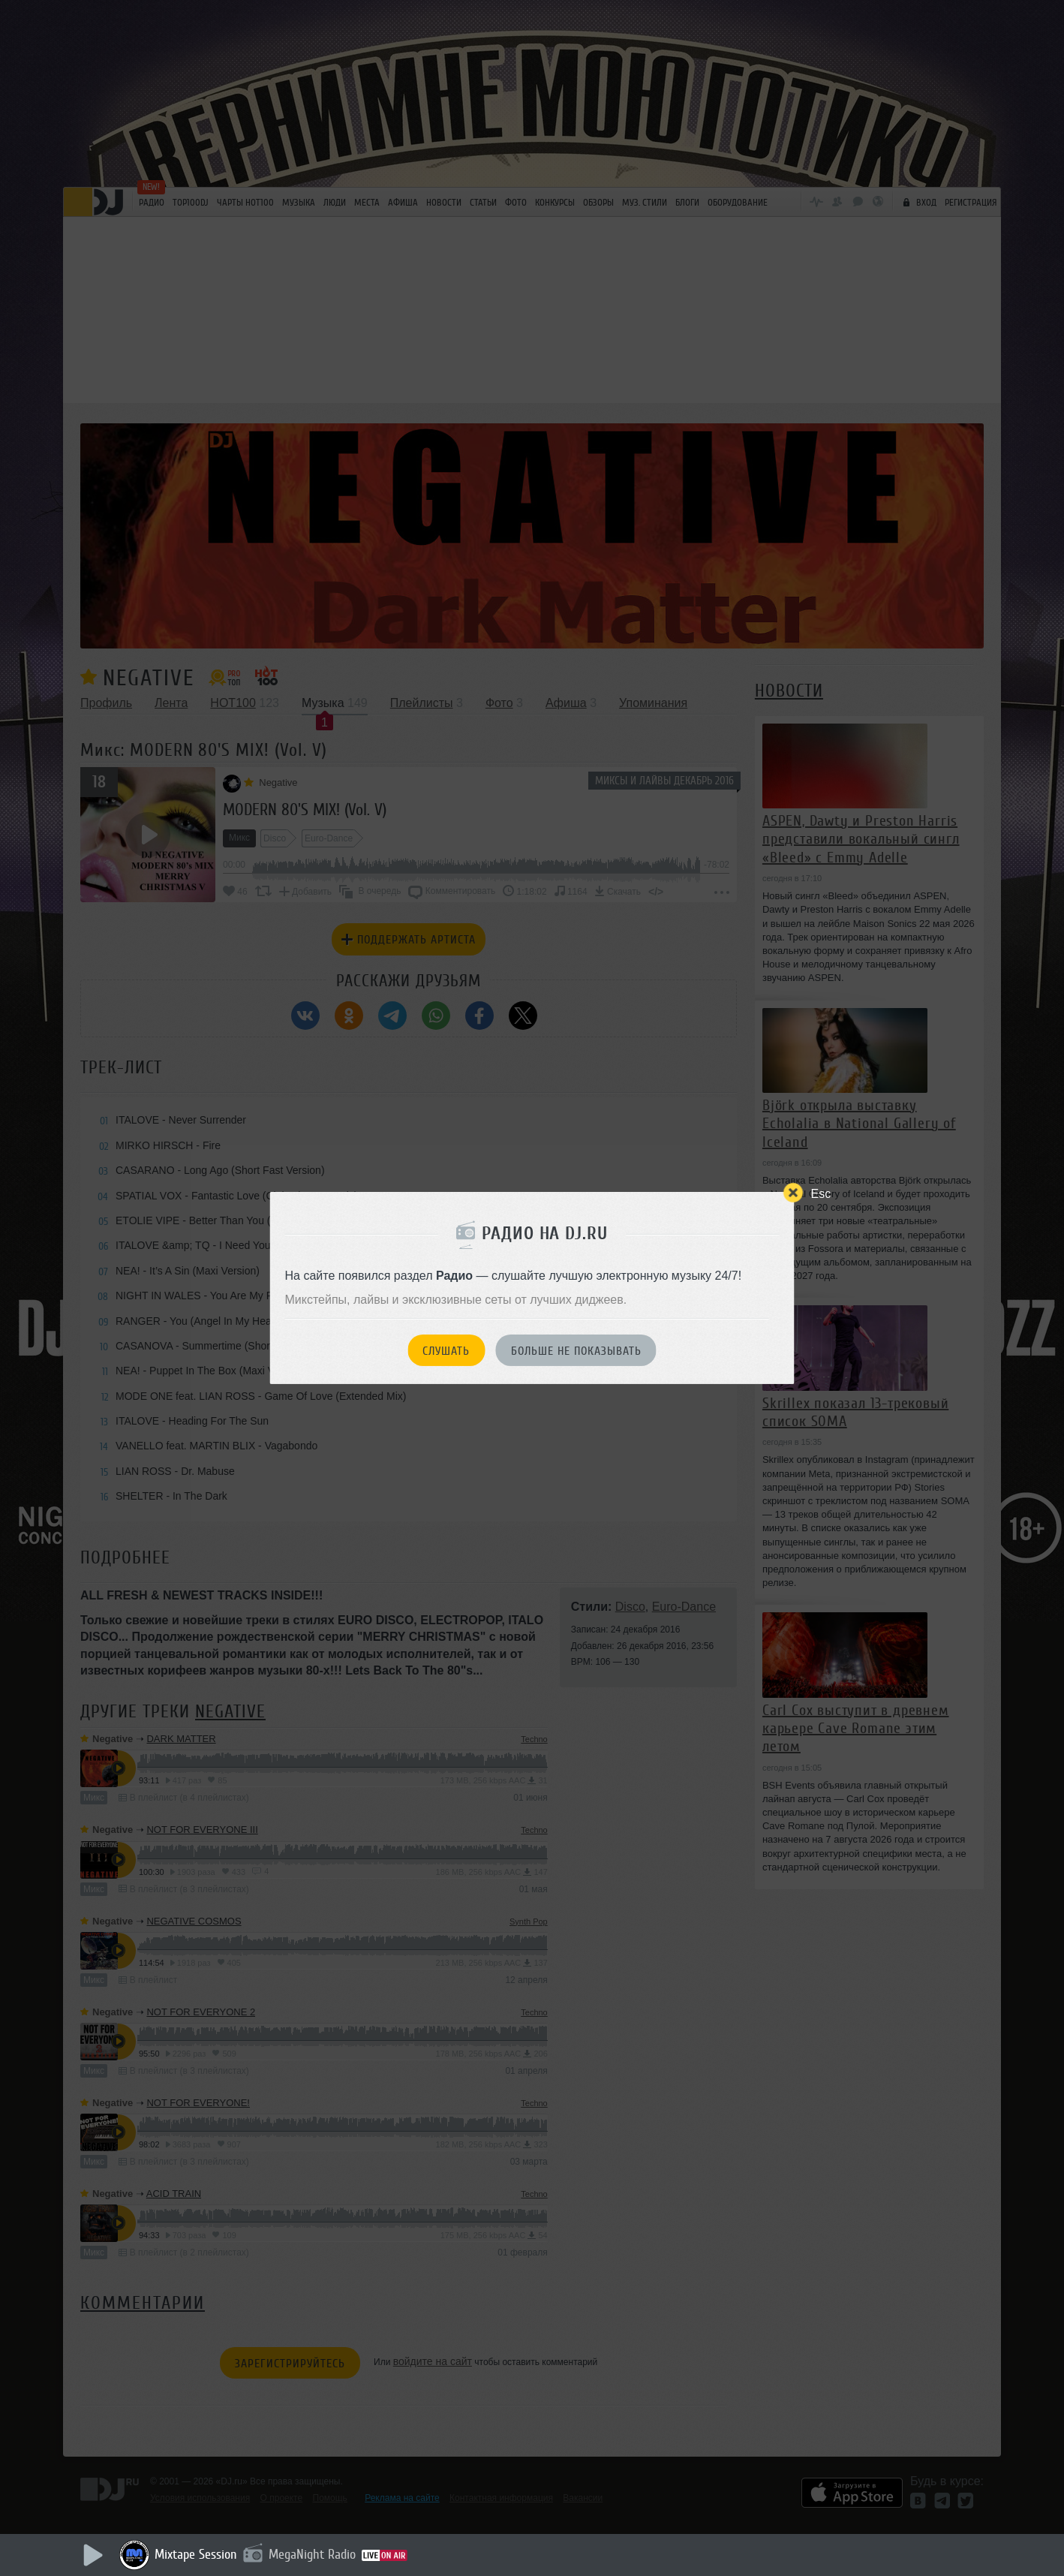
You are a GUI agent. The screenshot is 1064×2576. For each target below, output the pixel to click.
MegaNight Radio (312, 2554)
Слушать (446, 1351)
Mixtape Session (196, 2554)
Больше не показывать (576, 1351)
